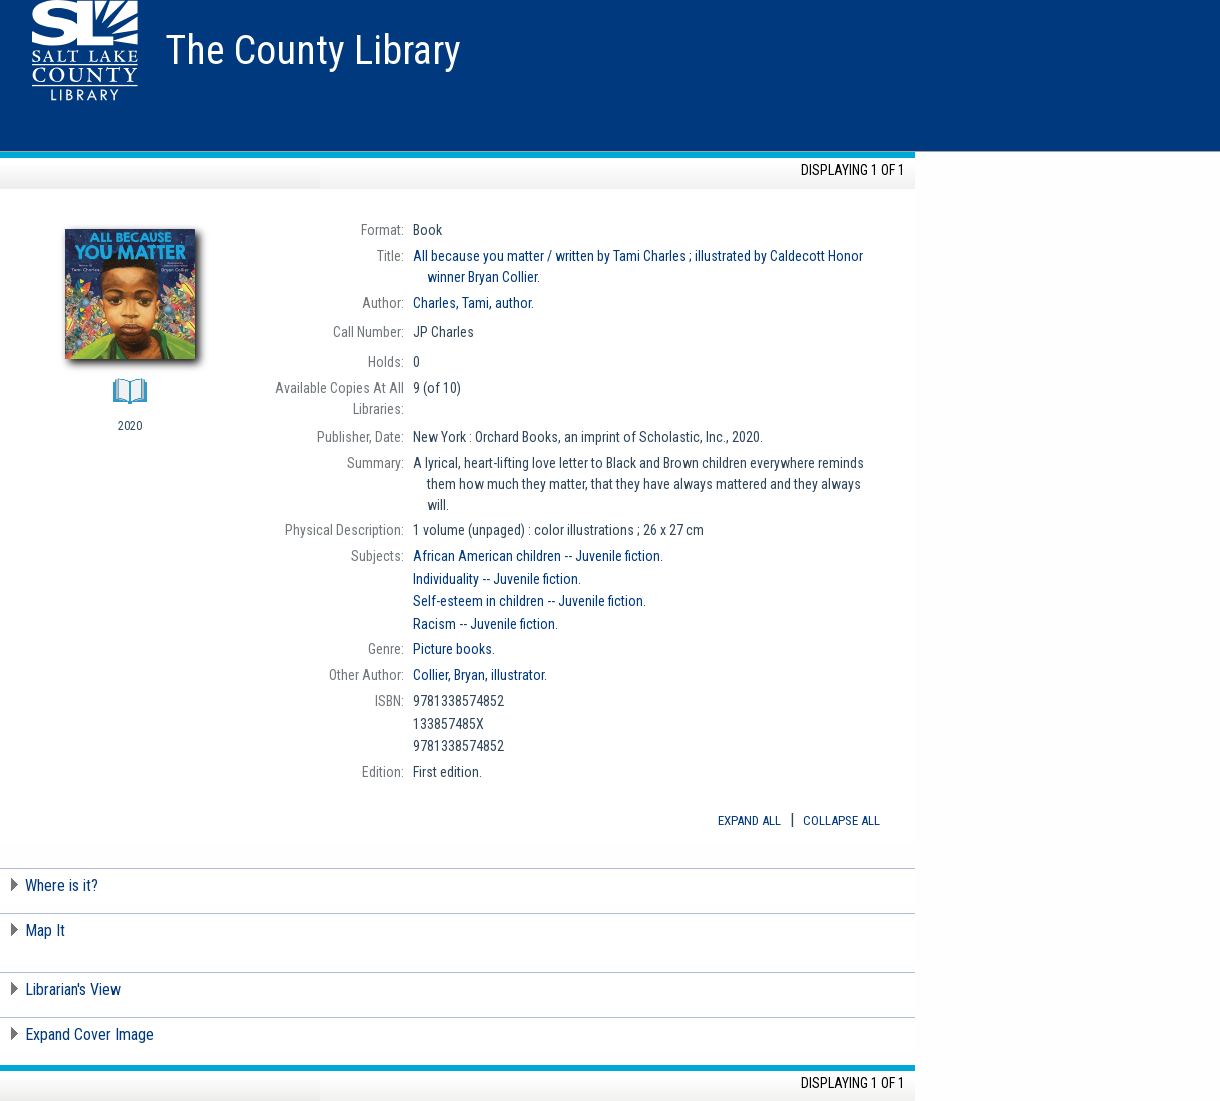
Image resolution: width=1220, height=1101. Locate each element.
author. (473, 303)
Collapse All (841, 820)
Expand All (749, 820)
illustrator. (480, 675)
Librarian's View (73, 989)
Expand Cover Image (89, 1034)
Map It (45, 930)
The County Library (313, 50)
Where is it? (61, 885)
